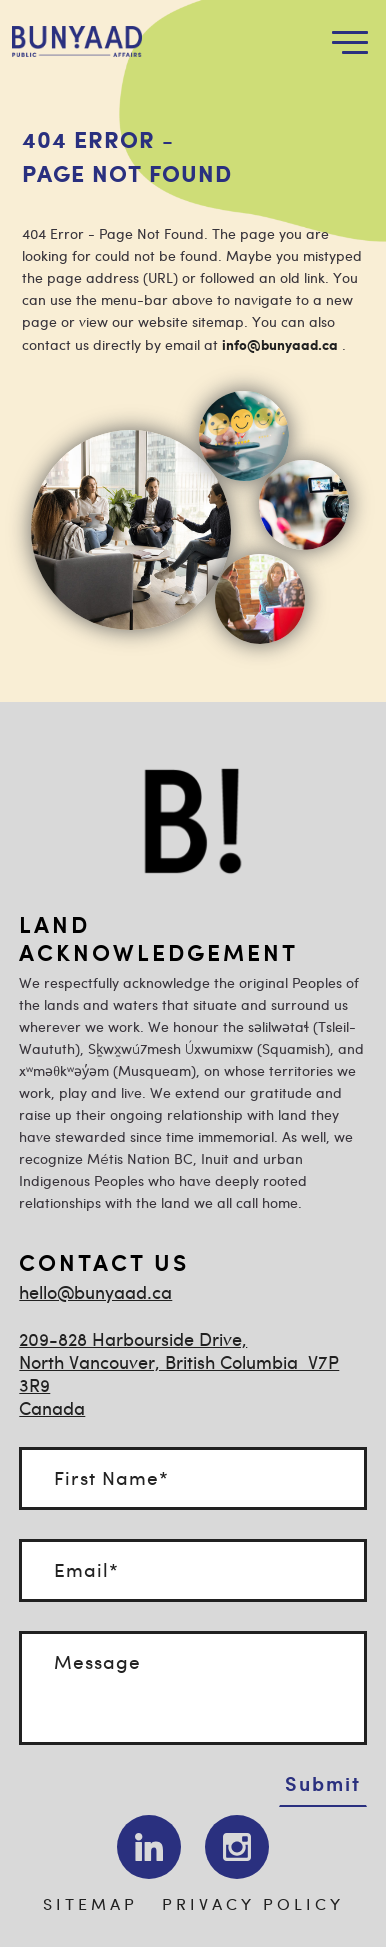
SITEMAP (90, 1905)
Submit (323, 1783)
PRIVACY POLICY (253, 1905)
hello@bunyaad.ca (95, 1294)
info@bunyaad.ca (280, 346)
